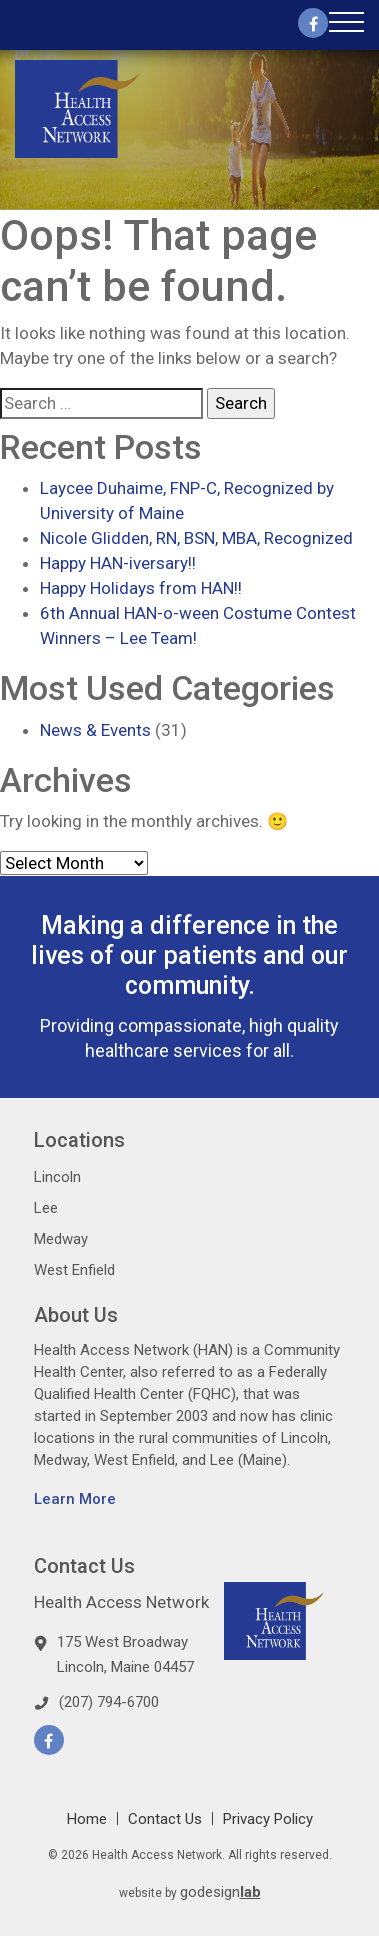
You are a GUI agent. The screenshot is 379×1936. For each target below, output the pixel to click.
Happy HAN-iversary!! (118, 563)
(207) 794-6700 (109, 1702)
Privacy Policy (268, 1819)
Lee (46, 1208)
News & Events (95, 730)
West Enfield (74, 1270)
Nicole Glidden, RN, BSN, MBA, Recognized (196, 538)
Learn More (75, 1499)
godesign (220, 1892)
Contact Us (165, 1819)
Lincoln (57, 1177)
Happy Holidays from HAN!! (141, 588)
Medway (61, 1239)
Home (87, 1819)
